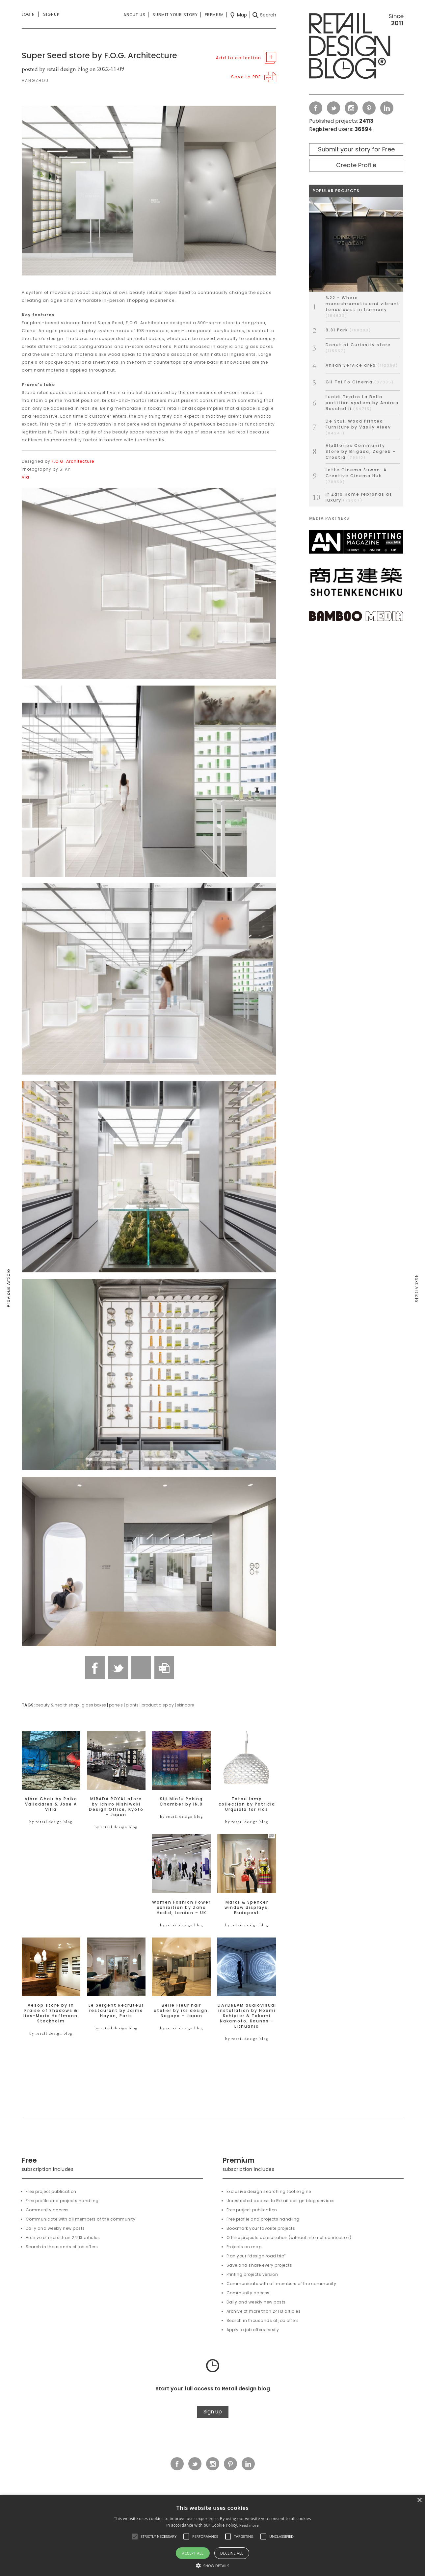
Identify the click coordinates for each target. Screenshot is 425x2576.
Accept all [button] (192, 2553)
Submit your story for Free (356, 149)
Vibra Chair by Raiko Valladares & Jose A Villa (51, 1804)
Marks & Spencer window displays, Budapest (247, 1907)
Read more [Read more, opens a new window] (249, 2525)
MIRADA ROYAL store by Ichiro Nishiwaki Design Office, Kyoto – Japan (116, 1806)
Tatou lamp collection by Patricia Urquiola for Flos (247, 1804)
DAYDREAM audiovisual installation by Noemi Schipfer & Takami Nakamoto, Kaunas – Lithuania (247, 2016)
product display (158, 1705)
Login (28, 14)
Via (25, 477)
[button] (134, 2536)
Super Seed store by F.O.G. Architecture (99, 55)
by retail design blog (50, 1821)
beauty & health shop (57, 1705)
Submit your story (175, 14)
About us (134, 14)
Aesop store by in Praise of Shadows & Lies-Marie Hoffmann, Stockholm (51, 2013)
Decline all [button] (231, 2553)
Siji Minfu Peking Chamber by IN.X (181, 1801)
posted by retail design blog (55, 69)
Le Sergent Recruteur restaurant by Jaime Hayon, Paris (116, 2010)
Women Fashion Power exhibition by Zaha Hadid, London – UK (181, 1907)
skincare (185, 1705)
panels (116, 1705)
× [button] (419, 2500)
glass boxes (94, 1705)
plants (132, 1705)
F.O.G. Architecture (73, 461)
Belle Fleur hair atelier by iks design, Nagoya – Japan (181, 2010)
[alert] (212, 2535)
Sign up (212, 2411)
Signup (51, 14)
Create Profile (356, 165)
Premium (214, 14)
